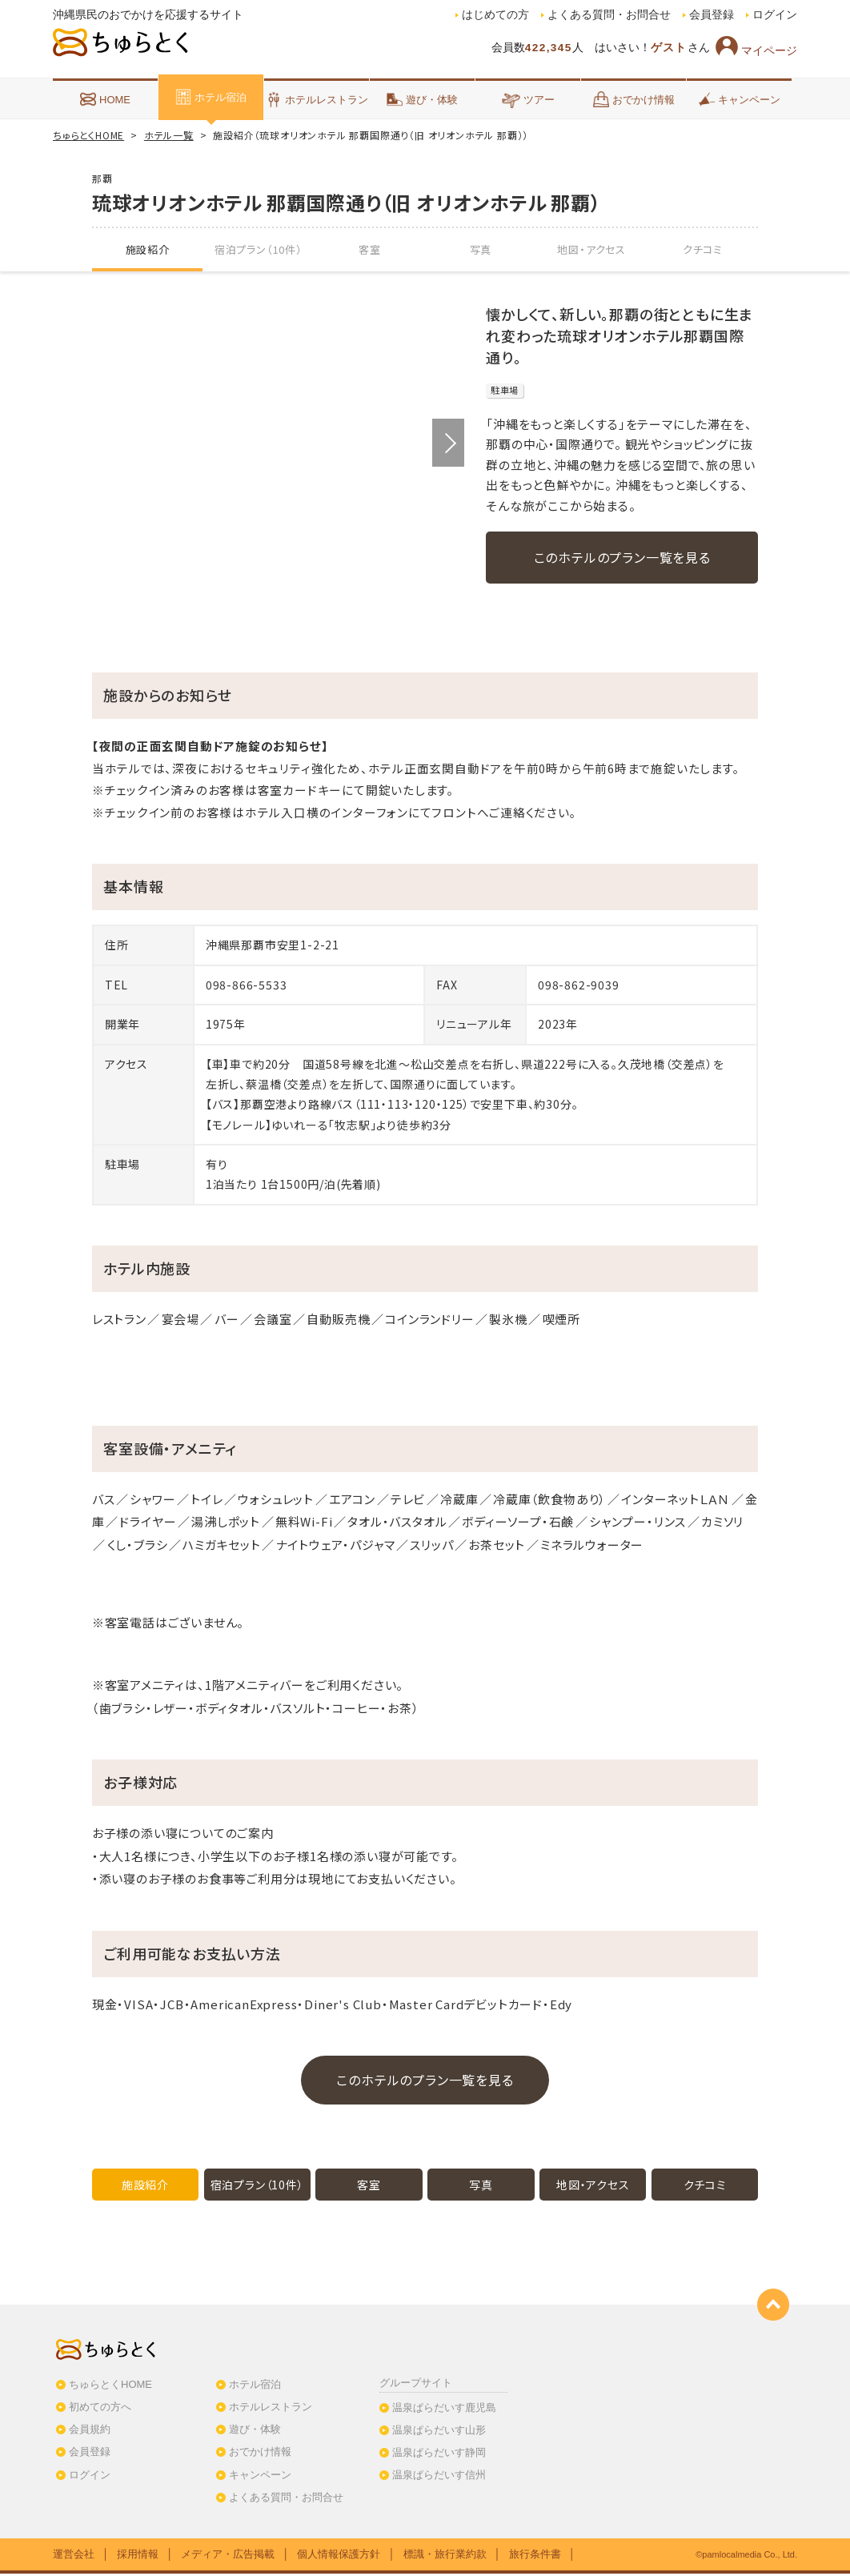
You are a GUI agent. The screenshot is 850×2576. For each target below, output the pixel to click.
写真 (481, 249)
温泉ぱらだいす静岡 (439, 2455)
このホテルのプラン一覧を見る (622, 557)
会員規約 (89, 2432)
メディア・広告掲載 (228, 2556)
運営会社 (73, 2556)
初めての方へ (100, 2409)
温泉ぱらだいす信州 (439, 2477)
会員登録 (711, 15)
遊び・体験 (422, 99)
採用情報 (137, 2556)
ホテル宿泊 (211, 97)
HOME (105, 99)
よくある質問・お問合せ (609, 15)
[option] (278, 443)
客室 (370, 249)
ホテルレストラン (317, 99)
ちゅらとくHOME (88, 135)
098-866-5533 (246, 987)
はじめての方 (495, 15)
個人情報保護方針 (338, 2556)
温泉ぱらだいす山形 (439, 2432)
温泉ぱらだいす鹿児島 (444, 2409)
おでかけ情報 (634, 99)
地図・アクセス (591, 249)
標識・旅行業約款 (445, 2556)
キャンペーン (739, 99)
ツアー (528, 99)
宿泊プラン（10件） (259, 249)
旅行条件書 (535, 2556)
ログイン (774, 15)
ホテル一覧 (169, 135)
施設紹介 (148, 249)
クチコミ (703, 249)
